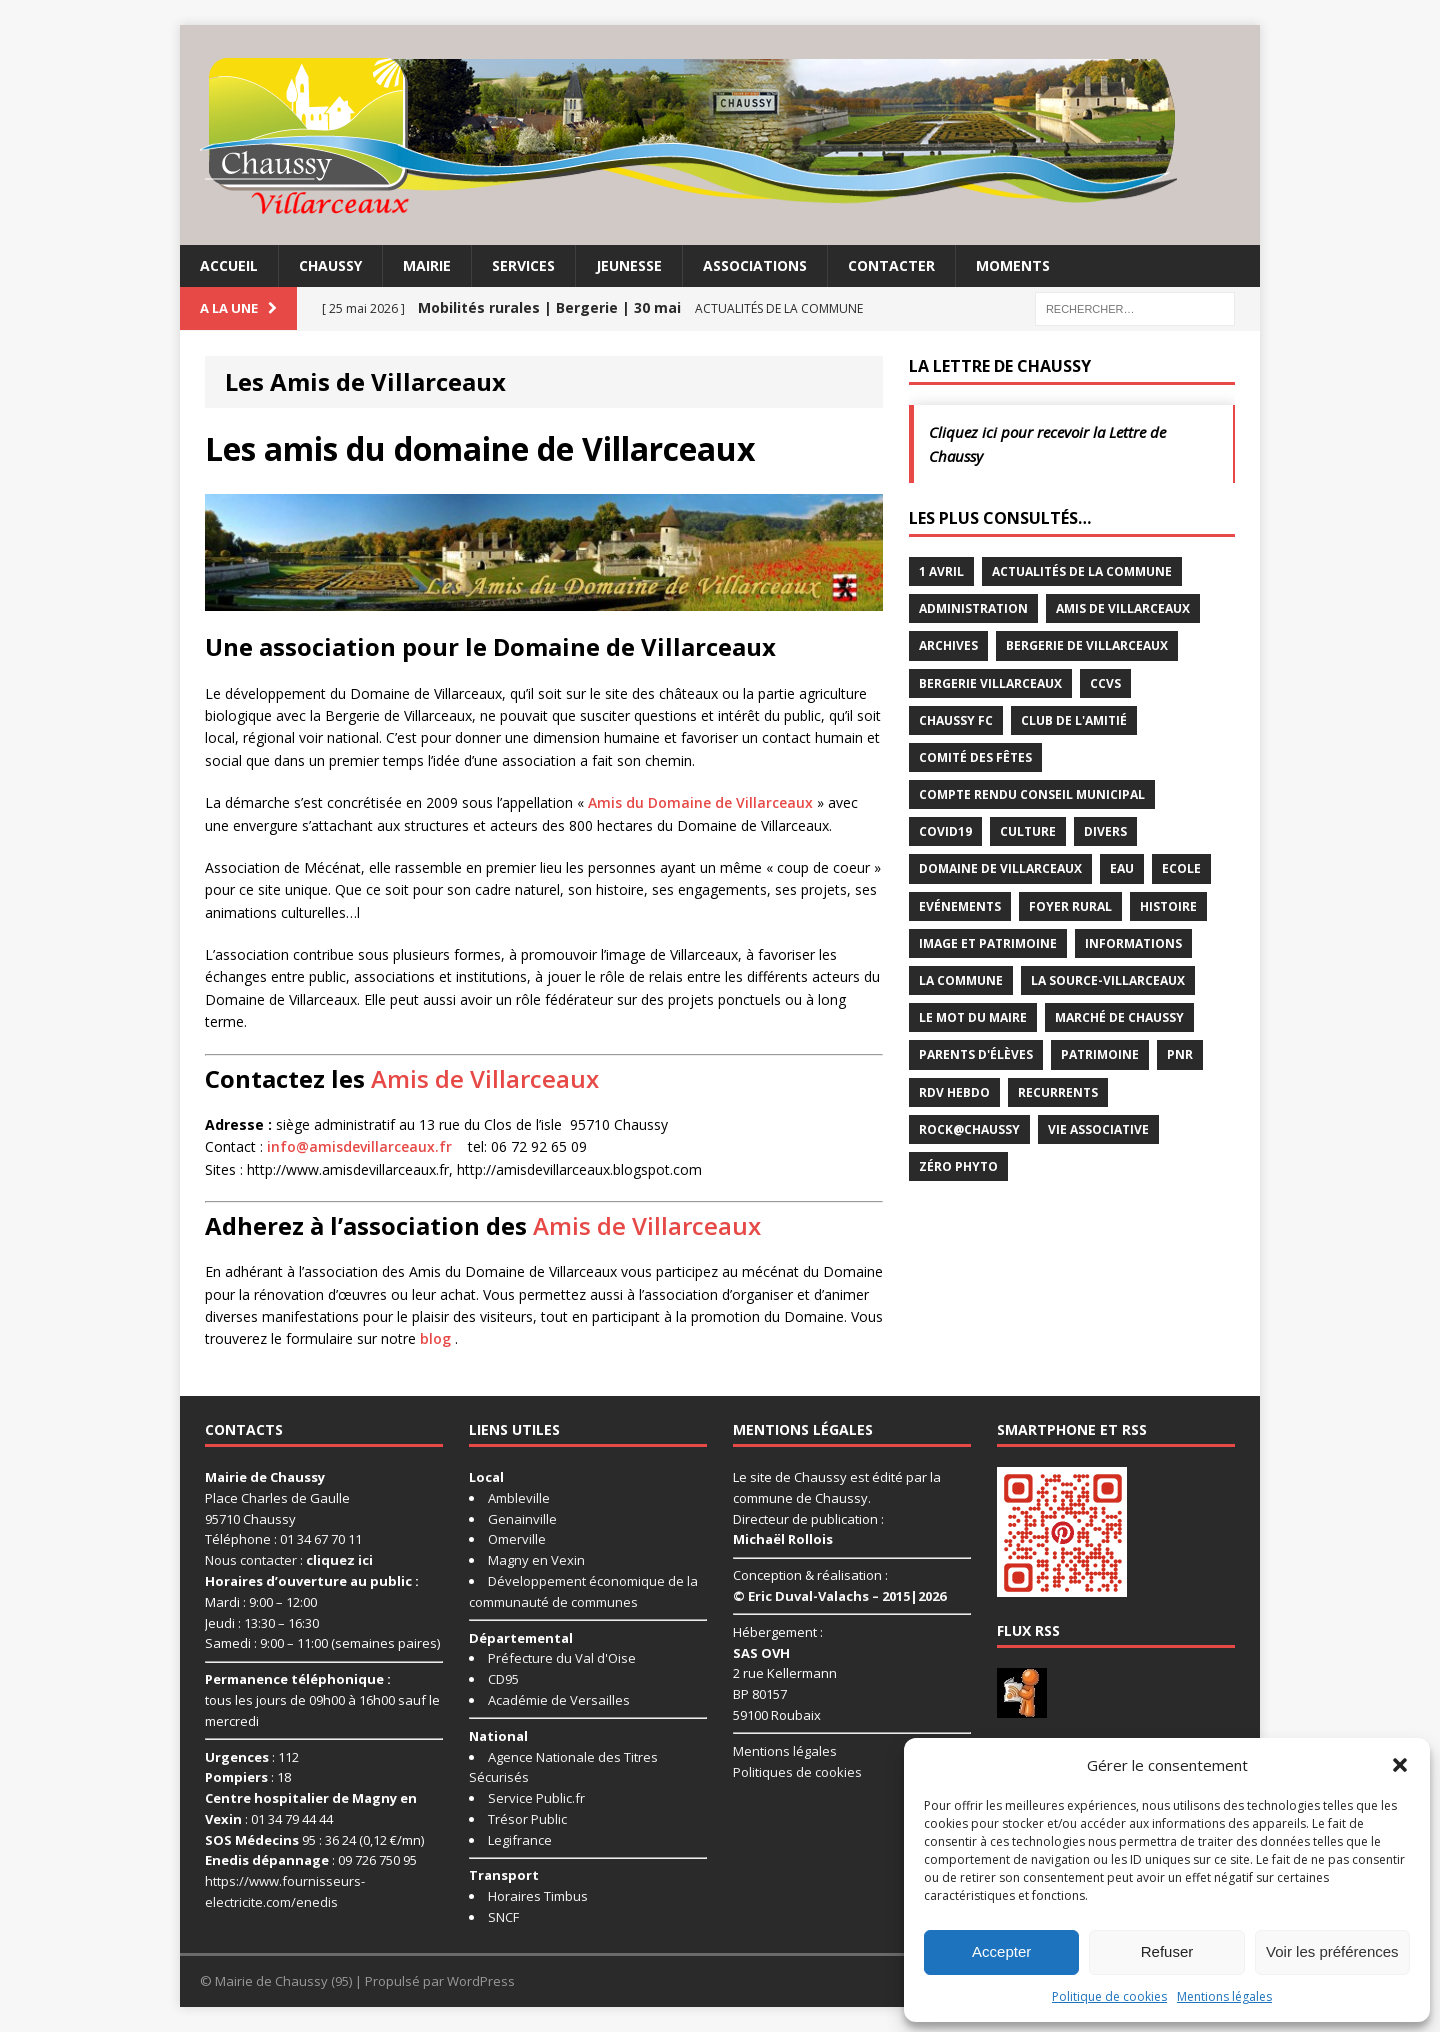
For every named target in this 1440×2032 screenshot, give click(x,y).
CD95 (503, 1679)
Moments (1013, 265)
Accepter (1001, 1951)
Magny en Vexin (536, 1560)
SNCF (503, 1917)
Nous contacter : (289, 1560)
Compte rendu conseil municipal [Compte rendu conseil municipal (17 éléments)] (1032, 794)
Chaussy (330, 265)
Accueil (229, 265)
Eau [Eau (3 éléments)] (1122, 868)
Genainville (522, 1519)
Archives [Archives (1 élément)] (948, 645)
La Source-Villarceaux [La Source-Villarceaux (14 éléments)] (1108, 980)
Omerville (517, 1539)
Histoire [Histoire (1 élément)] (1168, 906)
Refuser (1167, 1951)
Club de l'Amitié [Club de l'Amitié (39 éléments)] (1074, 720)
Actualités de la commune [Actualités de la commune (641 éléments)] (1082, 571)
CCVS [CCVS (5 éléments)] (1105, 683)
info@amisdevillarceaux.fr (359, 1146)
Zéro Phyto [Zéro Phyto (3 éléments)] (958, 1166)
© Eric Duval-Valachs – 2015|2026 (839, 1596)
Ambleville (519, 1498)
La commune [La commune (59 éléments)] (961, 980)
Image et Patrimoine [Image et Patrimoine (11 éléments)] (988, 943)
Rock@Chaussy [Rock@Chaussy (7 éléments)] (969, 1129)
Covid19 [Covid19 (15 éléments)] (945, 831)
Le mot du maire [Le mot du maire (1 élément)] (973, 1017)
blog (435, 1338)
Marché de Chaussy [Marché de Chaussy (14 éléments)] (1119, 1017)
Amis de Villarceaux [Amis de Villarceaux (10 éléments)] (1123, 608)
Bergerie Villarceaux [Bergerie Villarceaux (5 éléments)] (990, 683)
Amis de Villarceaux (485, 1078)
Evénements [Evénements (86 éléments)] (960, 906)
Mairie (427, 265)
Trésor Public (527, 1819)
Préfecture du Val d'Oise (562, 1658)
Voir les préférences (1332, 1951)
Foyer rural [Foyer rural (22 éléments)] (1070, 906)
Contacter (891, 265)
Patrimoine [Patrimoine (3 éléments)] (1100, 1054)
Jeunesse (629, 265)
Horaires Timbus (538, 1896)
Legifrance (520, 1840)
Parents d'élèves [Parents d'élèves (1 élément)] (976, 1054)
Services (523, 265)
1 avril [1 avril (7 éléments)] (941, 571)
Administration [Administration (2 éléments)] (973, 608)
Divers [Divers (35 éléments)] (1105, 831)
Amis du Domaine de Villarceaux (700, 802)
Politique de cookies (1109, 1996)
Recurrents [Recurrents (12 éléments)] (1058, 1092)
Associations (755, 265)
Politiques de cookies (797, 1772)
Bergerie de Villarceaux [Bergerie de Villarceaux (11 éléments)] (1087, 645)
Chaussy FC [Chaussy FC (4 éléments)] (956, 720)
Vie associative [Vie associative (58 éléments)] (1098, 1129)
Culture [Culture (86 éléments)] (1028, 831)
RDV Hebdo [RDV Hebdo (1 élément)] (954, 1092)
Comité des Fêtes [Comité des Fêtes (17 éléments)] (975, 757)
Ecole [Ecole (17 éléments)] (1181, 868)
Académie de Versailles (559, 1700)
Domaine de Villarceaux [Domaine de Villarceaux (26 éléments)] (1000, 868)
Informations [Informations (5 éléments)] (1133, 943)
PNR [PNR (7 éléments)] (1180, 1054)
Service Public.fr (536, 1798)
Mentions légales (1224, 1996)
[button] (1400, 1765)
